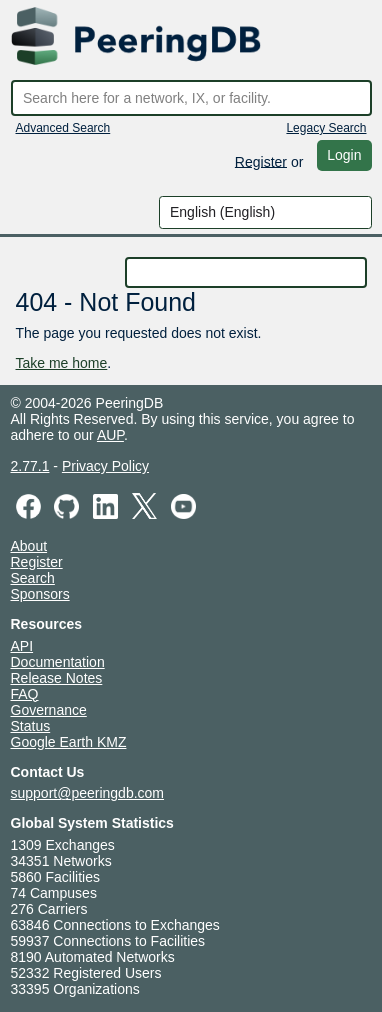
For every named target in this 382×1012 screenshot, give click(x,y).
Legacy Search (326, 128)
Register (261, 161)
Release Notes (57, 678)
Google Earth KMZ (69, 742)
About (29, 546)
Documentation (58, 662)
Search (33, 578)
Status (31, 726)
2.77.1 (30, 466)
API (22, 646)
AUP (110, 435)
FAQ (25, 694)
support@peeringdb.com (88, 793)
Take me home (62, 363)
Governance (49, 710)
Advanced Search (63, 128)
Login (344, 155)
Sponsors (40, 594)
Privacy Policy (105, 466)
